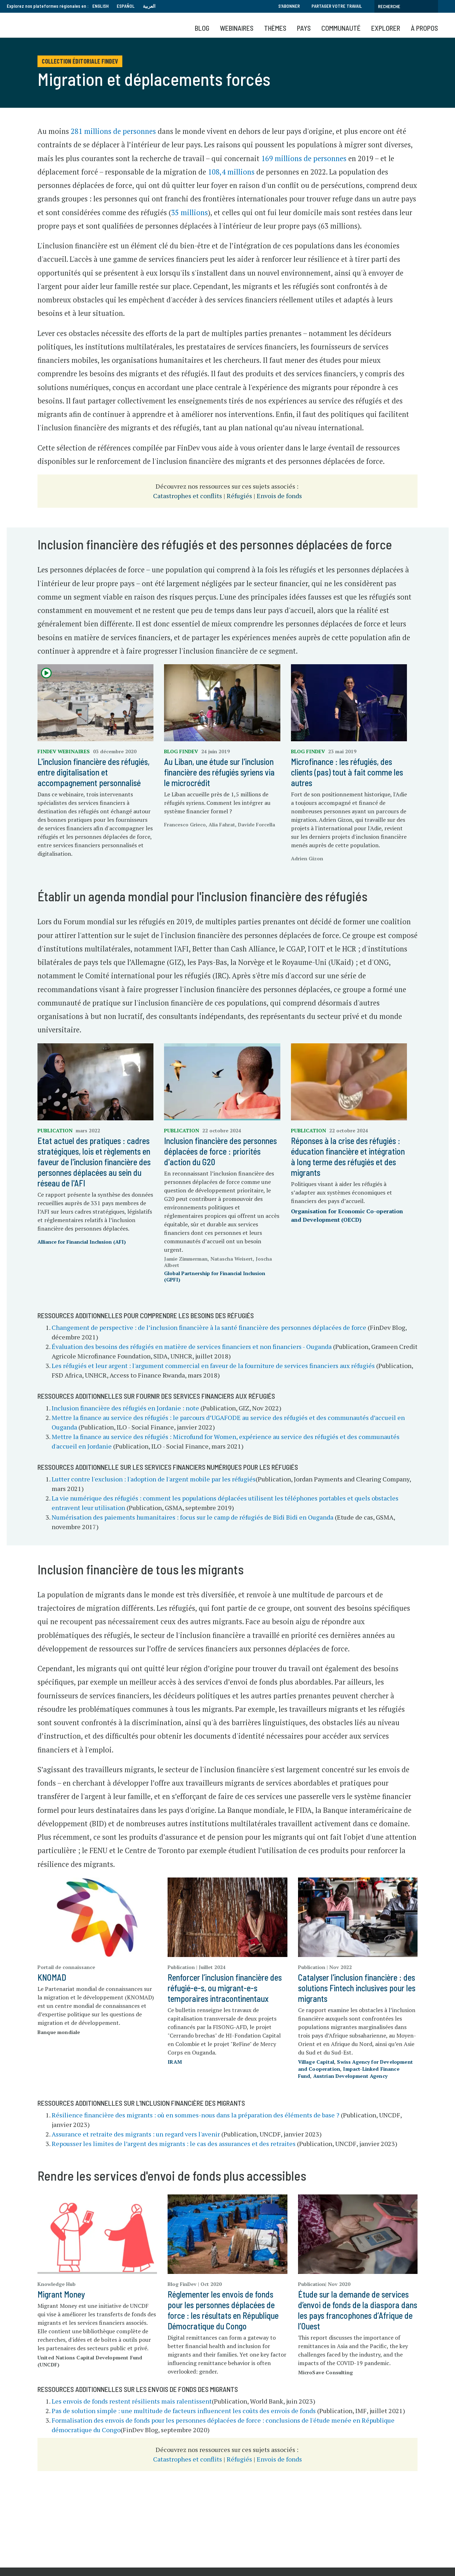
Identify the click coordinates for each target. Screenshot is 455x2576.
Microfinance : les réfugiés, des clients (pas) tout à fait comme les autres (347, 772)
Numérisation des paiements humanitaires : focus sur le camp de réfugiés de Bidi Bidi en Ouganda (192, 1517)
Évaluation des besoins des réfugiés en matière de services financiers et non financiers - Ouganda (192, 1346)
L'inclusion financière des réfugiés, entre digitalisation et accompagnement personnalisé (93, 772)
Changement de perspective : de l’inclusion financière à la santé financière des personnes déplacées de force (209, 1327)
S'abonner (289, 6)
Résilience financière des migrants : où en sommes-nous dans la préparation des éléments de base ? (195, 2115)
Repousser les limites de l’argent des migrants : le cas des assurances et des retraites (174, 2143)
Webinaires (236, 28)
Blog (202, 28)
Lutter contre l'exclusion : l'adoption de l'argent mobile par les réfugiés (154, 1479)
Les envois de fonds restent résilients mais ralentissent (132, 2401)
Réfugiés (239, 495)
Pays (304, 28)
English (100, 6)
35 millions (189, 212)
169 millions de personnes (303, 158)
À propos (424, 28)
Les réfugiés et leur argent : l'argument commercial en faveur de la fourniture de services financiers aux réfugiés (213, 1365)
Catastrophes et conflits (187, 495)
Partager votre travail (336, 6)
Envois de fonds (279, 495)
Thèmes (275, 28)
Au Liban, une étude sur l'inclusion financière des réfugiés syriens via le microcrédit (219, 772)
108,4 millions (231, 172)
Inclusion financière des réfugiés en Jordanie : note (125, 1408)
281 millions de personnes (113, 131)
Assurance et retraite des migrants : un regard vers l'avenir (136, 2134)
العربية (149, 6)
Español (126, 6)
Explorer (385, 28)
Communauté (341, 28)
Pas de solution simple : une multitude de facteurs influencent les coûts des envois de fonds (184, 2410)
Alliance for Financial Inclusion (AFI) (81, 1241)
